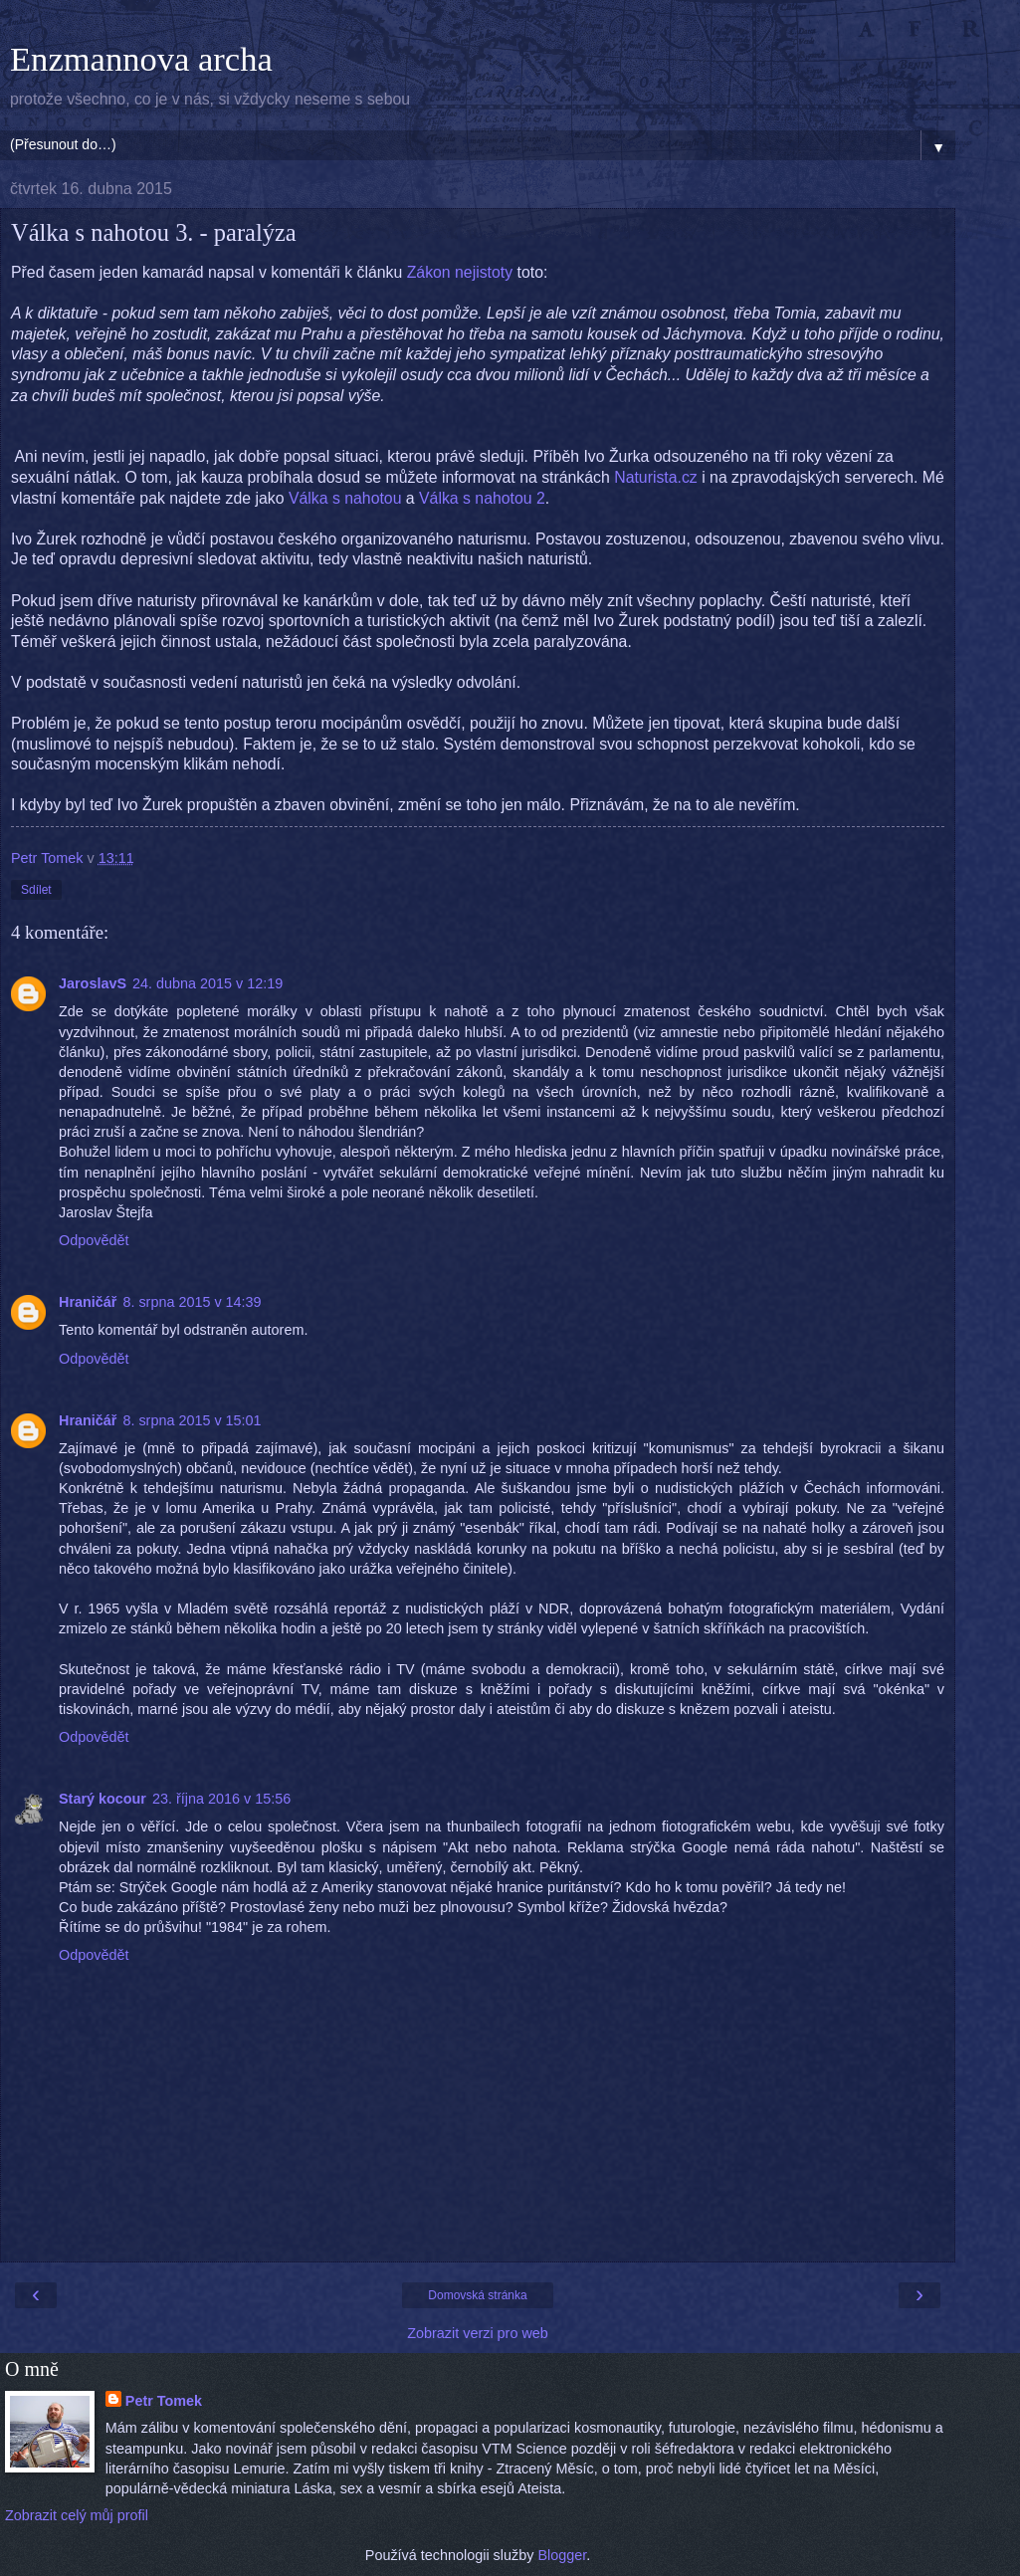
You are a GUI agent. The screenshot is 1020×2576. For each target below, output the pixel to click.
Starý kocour (102, 1799)
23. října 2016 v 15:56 (221, 1799)
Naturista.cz (656, 477)
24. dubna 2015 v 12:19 (207, 983)
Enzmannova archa (141, 59)
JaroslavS (92, 983)
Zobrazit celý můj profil (76, 2515)
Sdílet (36, 890)
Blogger (561, 2555)
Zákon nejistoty (459, 272)
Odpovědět (93, 1240)
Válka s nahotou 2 (482, 498)
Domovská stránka (477, 2295)
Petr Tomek (163, 2401)
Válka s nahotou (345, 498)
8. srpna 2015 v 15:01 (191, 1420)
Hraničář (87, 1302)
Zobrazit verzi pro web (477, 2333)
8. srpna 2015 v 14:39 (191, 1302)
